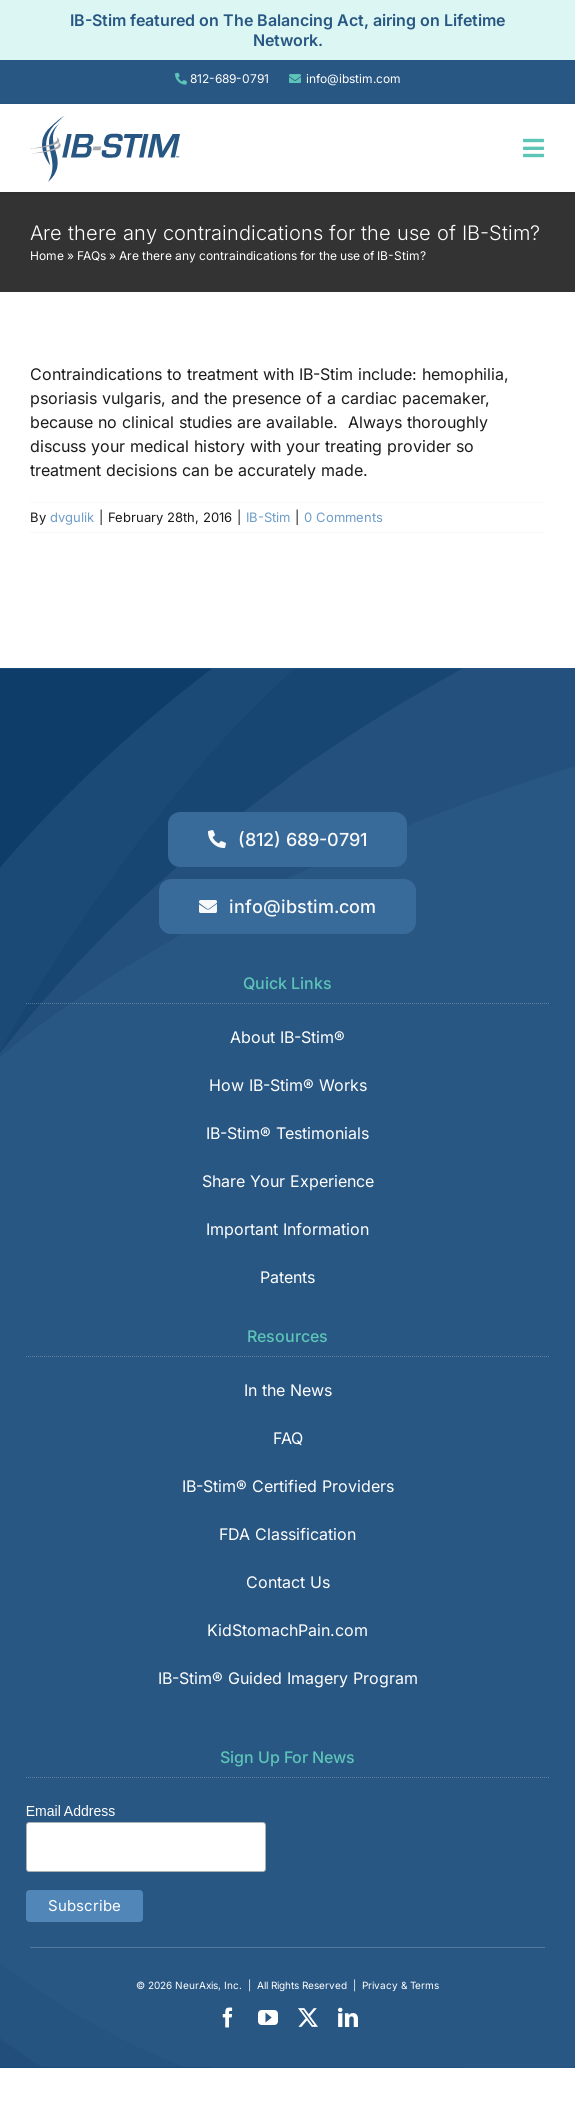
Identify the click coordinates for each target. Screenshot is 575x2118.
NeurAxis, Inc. (208, 1985)
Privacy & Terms (400, 1985)
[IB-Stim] (105, 122)
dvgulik (72, 517)
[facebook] (228, 2018)
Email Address (70, 1811)
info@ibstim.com (353, 78)
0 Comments (343, 517)
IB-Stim (268, 517)
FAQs (91, 255)
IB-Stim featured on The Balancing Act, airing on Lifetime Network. (287, 30)
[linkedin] (348, 2018)
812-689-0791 (229, 78)
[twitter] (308, 2018)
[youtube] (268, 2018)
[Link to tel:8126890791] (181, 79)
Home (47, 255)
